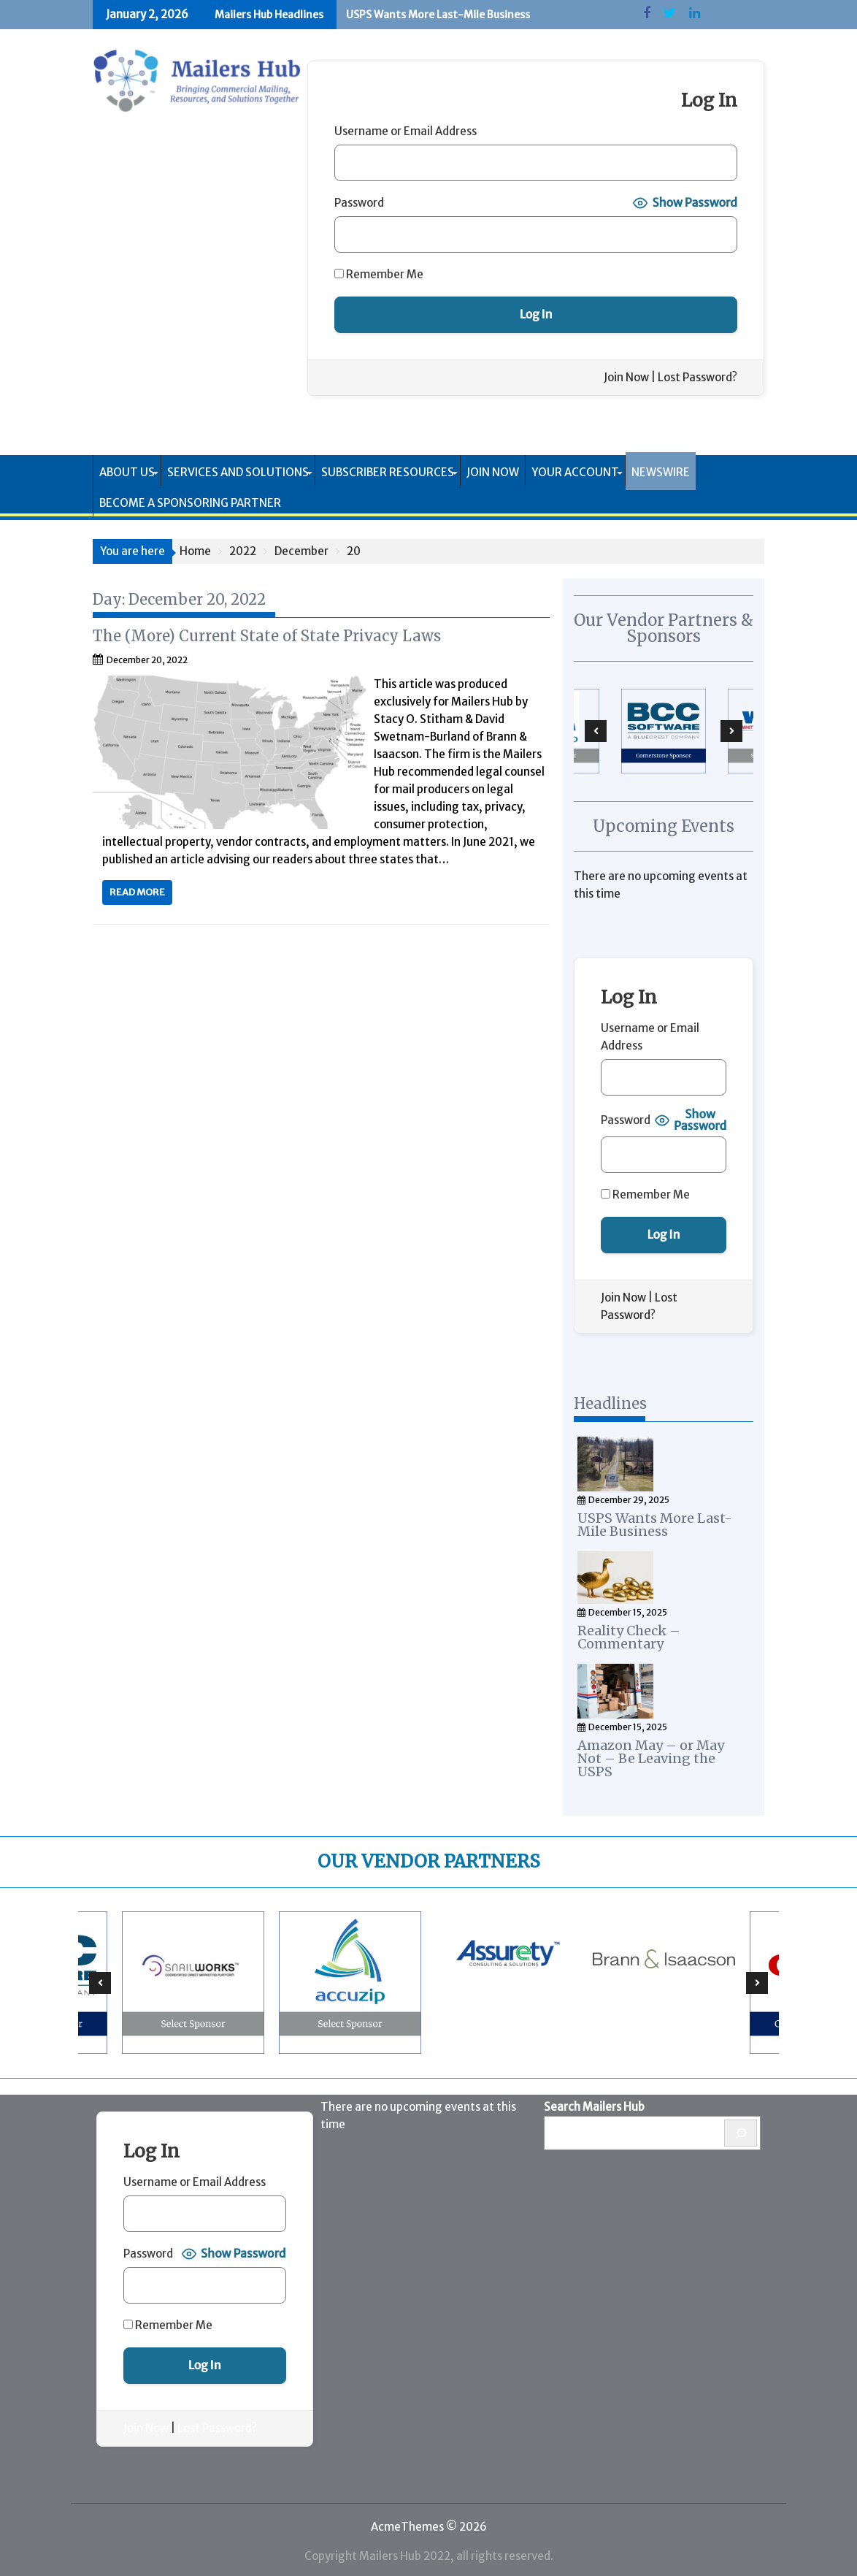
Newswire (660, 472)
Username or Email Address (405, 131)
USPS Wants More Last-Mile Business (438, 14)
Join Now (626, 377)
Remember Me (378, 274)
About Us (127, 472)
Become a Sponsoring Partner (190, 503)
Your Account (575, 472)
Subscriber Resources (387, 472)
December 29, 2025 (628, 1498)
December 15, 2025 (627, 1610)
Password (359, 203)
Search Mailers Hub (594, 2102)
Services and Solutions (238, 472)
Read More (137, 892)
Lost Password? (697, 377)
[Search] (740, 2128)
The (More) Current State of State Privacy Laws (267, 636)
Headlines (610, 1403)
